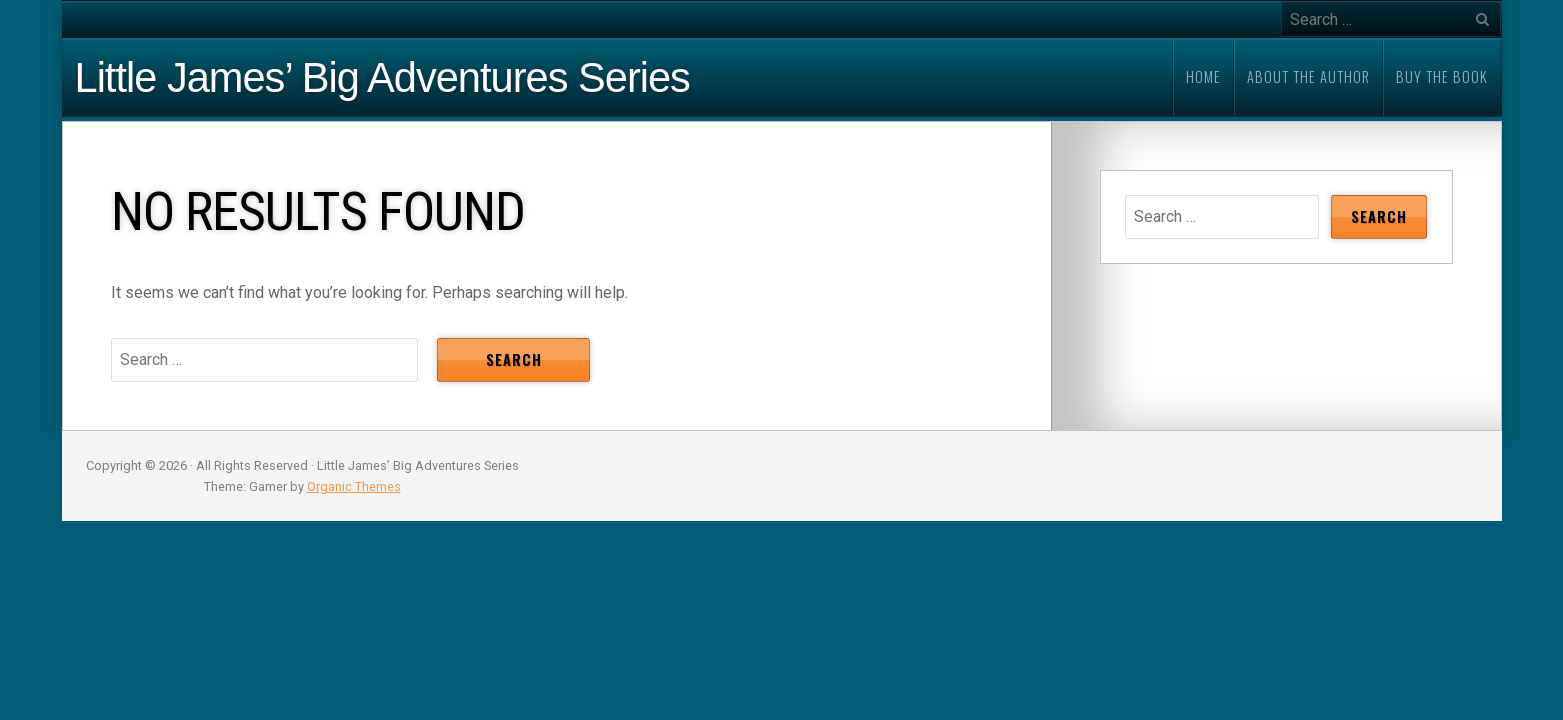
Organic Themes (354, 486)
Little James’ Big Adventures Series (382, 78)
